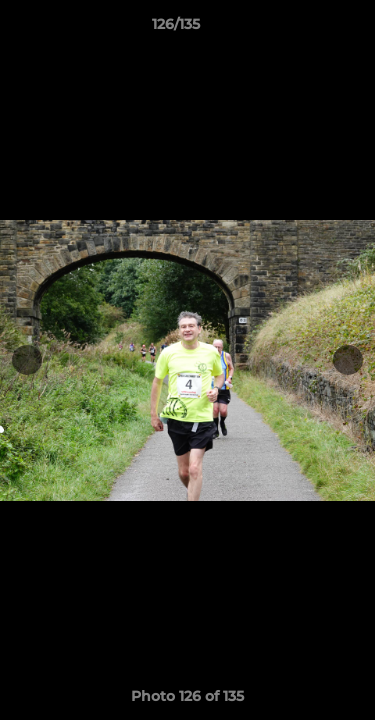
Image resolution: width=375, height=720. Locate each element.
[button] (303, 29)
